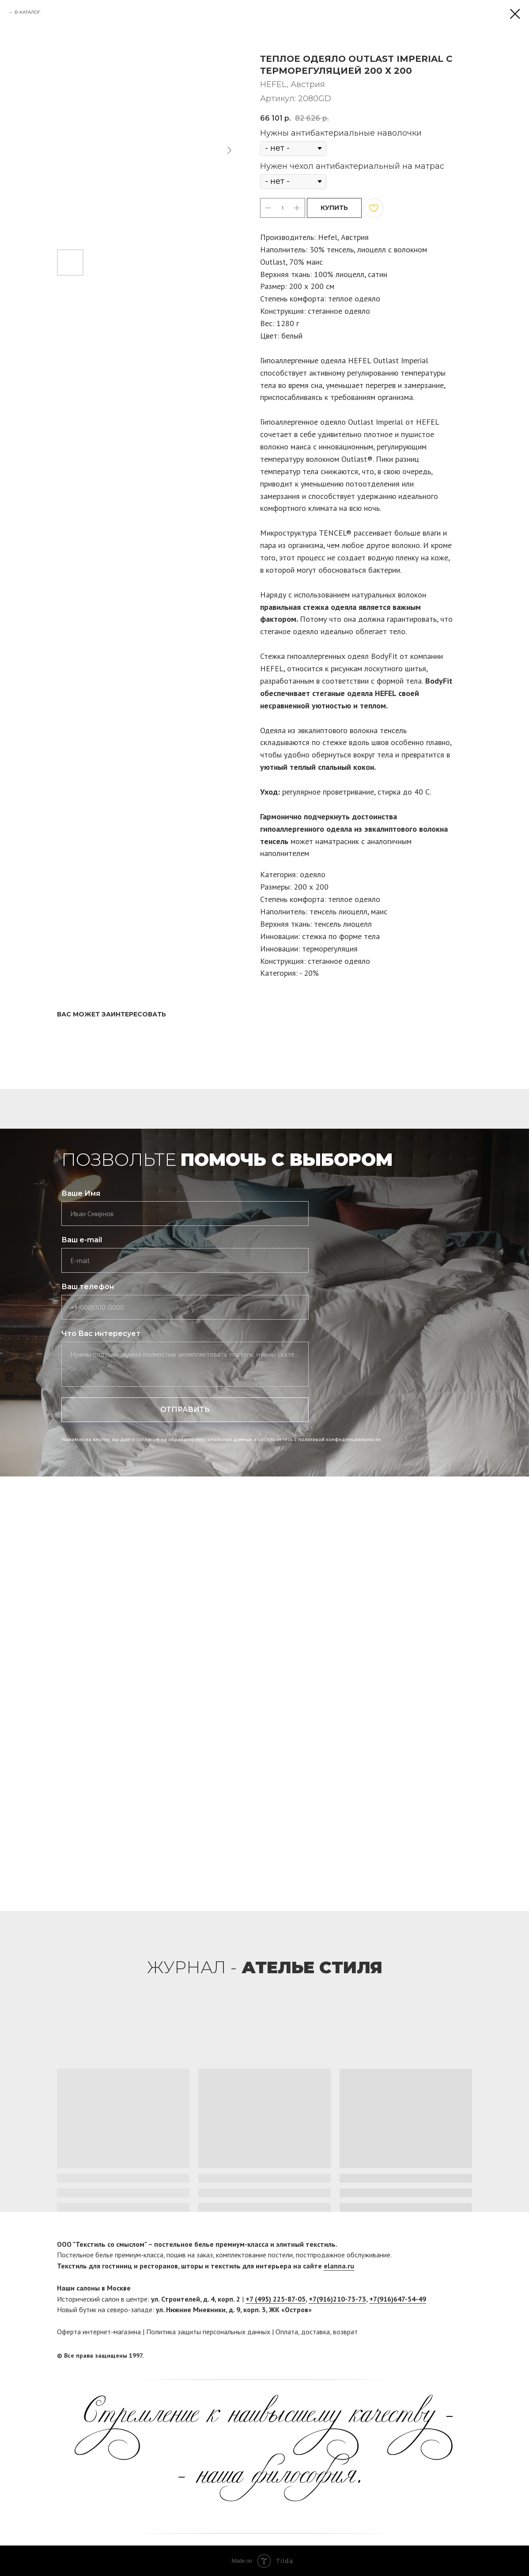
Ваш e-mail (81, 1240)
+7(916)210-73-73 (337, 2298)
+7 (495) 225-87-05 (276, 2298)
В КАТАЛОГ (28, 12)
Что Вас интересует (100, 1333)
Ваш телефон (87, 1286)
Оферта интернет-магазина (99, 2331)
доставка (315, 2331)
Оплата (287, 2331)
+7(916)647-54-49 (397, 2298)
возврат (345, 2331)
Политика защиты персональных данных (208, 2331)
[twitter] (465, 2356)
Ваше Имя (80, 1193)
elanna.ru (339, 2265)
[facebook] (448, 2356)
